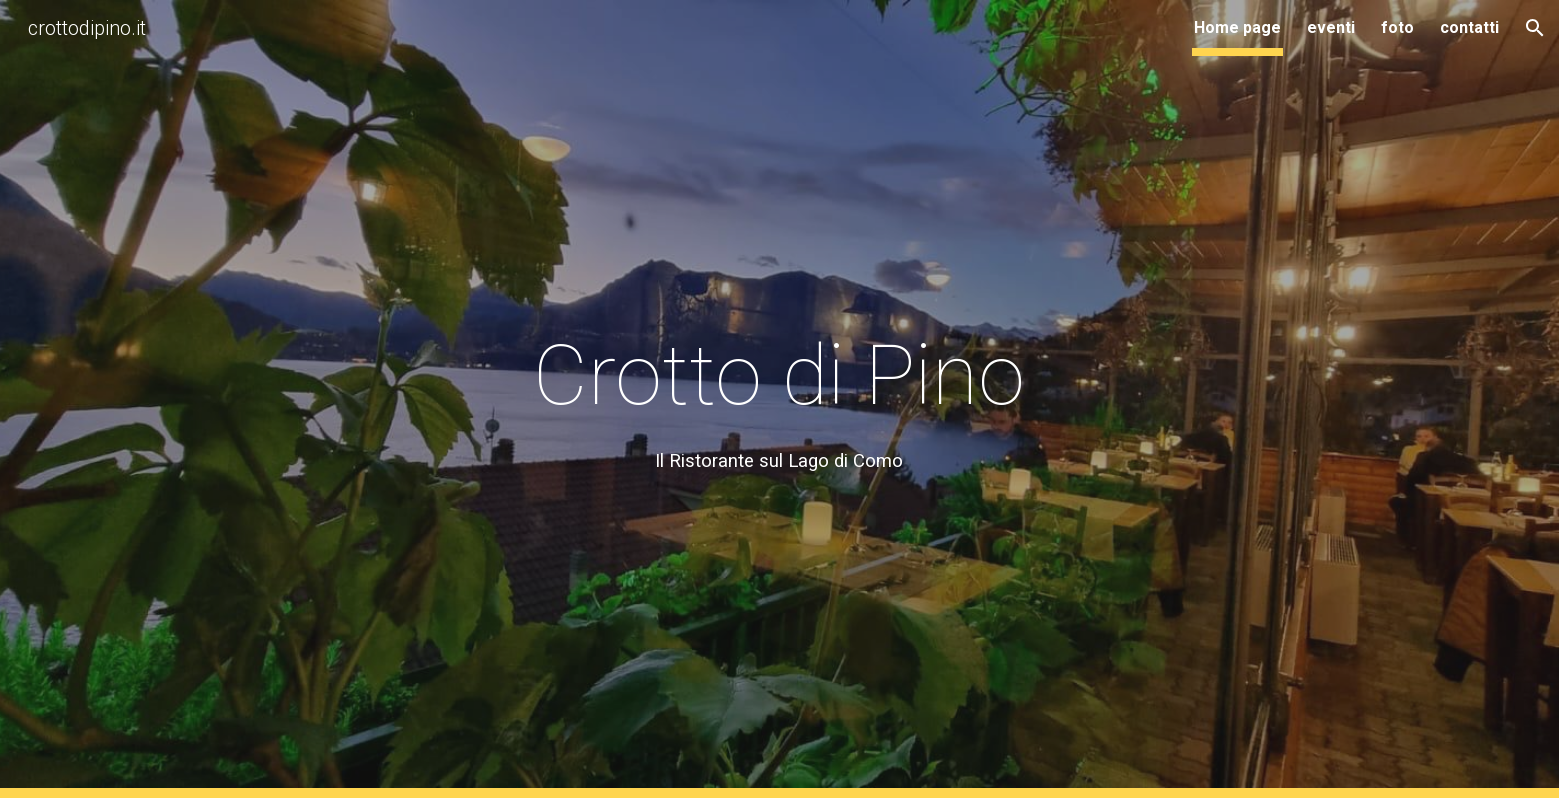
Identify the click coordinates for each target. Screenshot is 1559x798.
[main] (780, 399)
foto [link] (1397, 27)
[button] (1535, 28)
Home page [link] (1237, 27)
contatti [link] (1469, 27)
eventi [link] (1331, 27)
